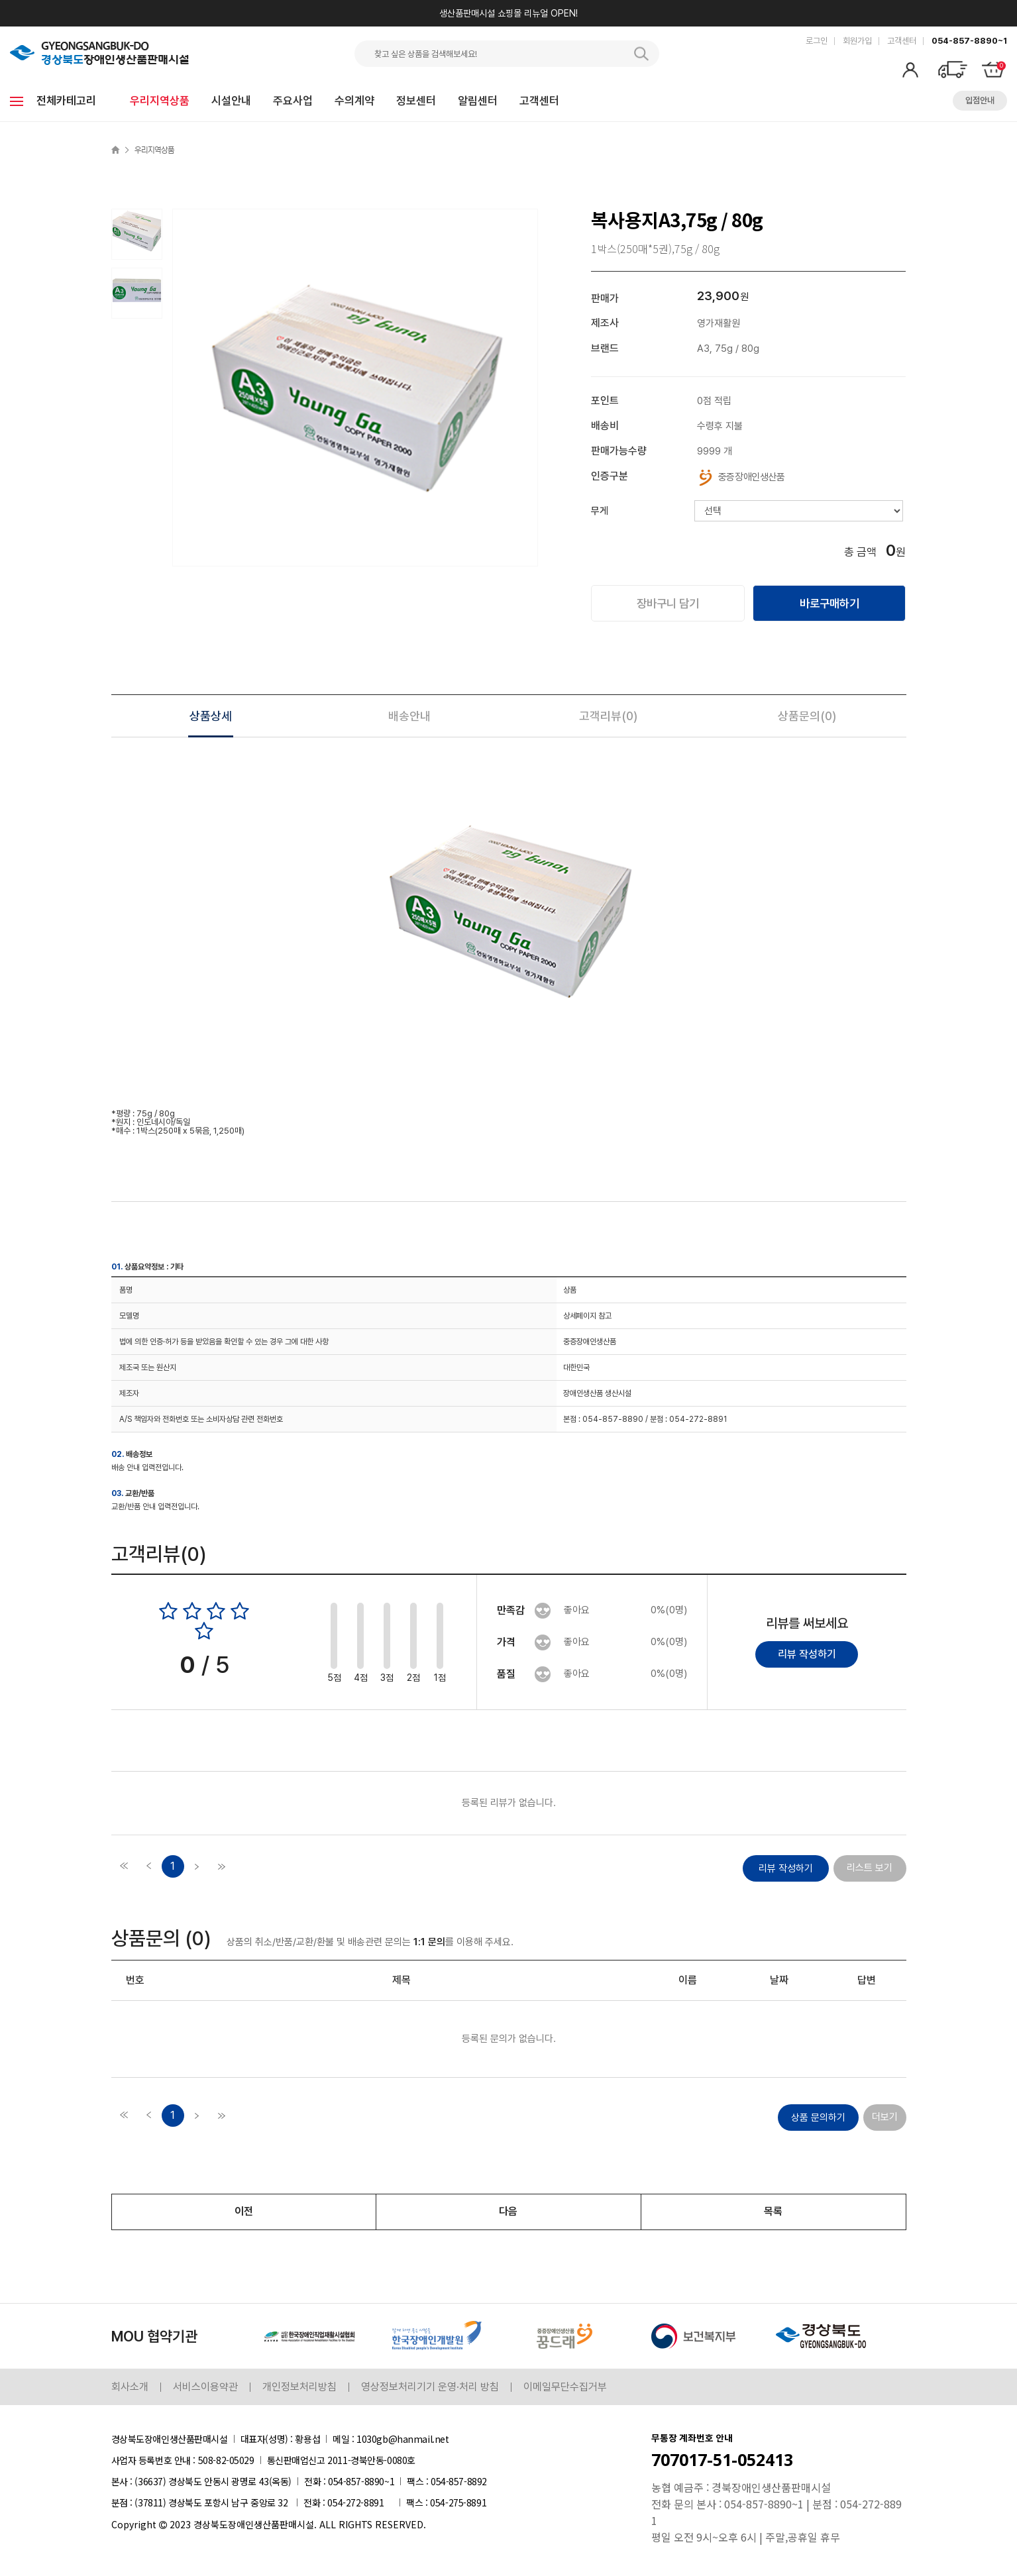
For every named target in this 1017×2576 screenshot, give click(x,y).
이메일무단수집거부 (565, 2388)
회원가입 (857, 41)
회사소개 (129, 2388)
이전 (244, 2212)
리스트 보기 (869, 1869)
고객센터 (901, 41)
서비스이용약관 (205, 2388)
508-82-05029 (226, 2461)
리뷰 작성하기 (807, 1655)
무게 (599, 511)
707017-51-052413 (722, 2461)
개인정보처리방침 (299, 2388)
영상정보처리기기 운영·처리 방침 (430, 2388)
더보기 (885, 2118)
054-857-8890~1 (969, 41)
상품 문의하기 (818, 2119)
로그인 (817, 41)
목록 (773, 2212)
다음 (508, 2212)
